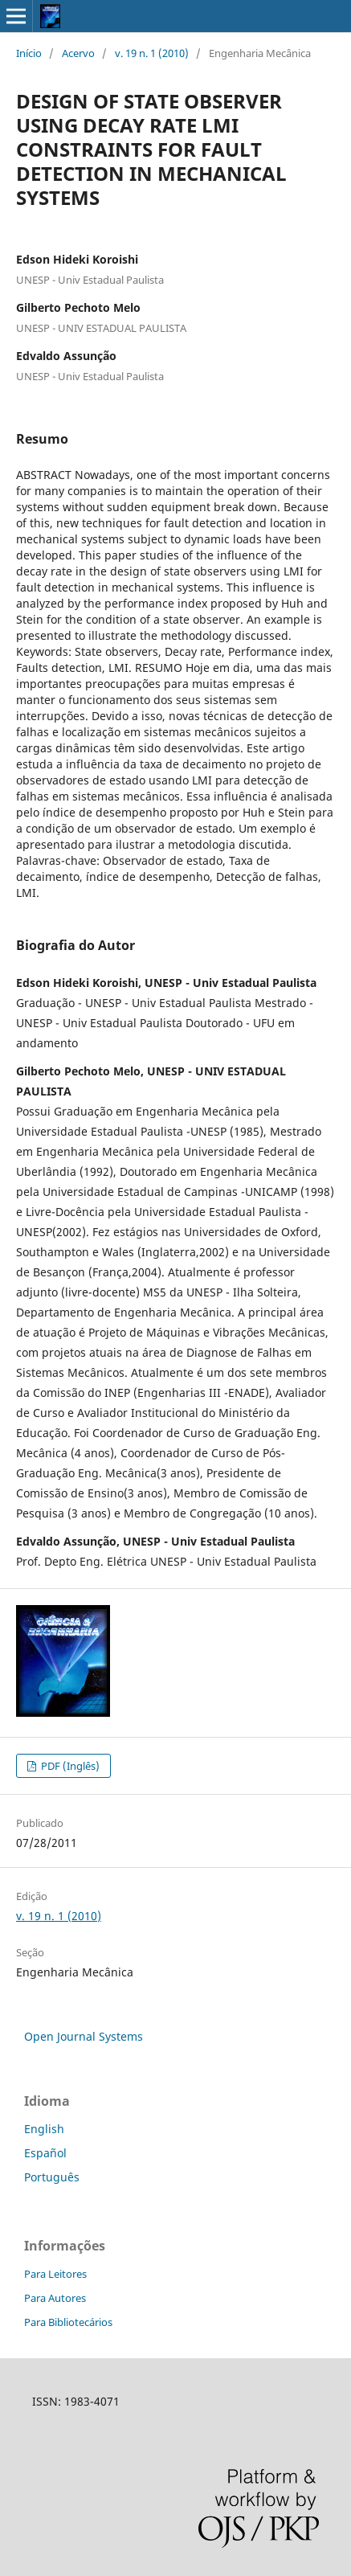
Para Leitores (55, 2274)
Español (45, 2152)
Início (29, 53)
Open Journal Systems (83, 2036)
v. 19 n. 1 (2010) (152, 53)
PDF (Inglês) (69, 1766)
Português (52, 2177)
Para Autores (55, 2298)
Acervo (78, 53)
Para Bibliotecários (68, 2322)
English (44, 2128)
